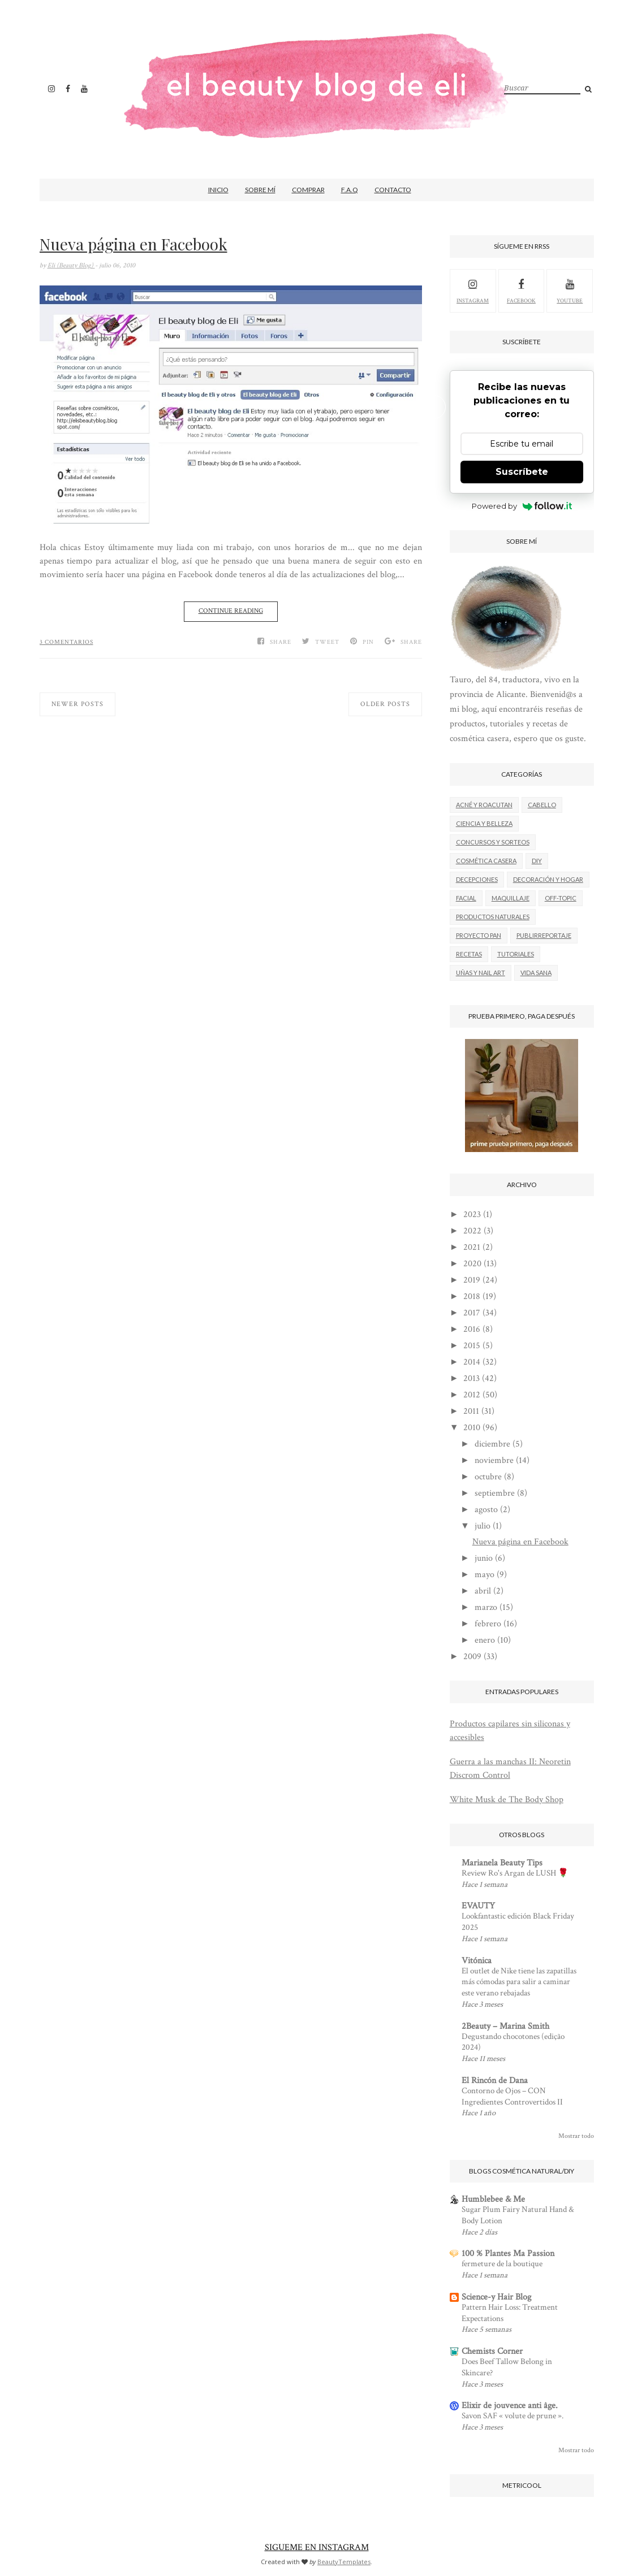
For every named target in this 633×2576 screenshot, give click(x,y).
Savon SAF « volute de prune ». (512, 2415)
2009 (472, 1657)
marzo (486, 1607)
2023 (472, 1214)
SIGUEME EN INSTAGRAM (317, 2547)
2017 (471, 1313)
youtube (570, 290)
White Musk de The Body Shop (506, 1800)
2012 (471, 1395)
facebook (521, 290)
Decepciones (477, 879)
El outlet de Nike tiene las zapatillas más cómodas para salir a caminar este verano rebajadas (519, 1982)
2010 (471, 1428)
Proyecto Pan (478, 935)
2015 (471, 1346)
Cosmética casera (486, 860)
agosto (486, 1510)
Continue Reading (231, 611)
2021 (471, 1247)
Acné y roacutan (484, 804)
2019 (471, 1280)
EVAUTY (478, 1906)
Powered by (522, 505)
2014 (471, 1362)
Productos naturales (492, 916)
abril (483, 1591)
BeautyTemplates (344, 2561)
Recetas (469, 954)
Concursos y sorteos (492, 842)
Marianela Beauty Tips (502, 1863)
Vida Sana (536, 972)
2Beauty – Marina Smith (505, 2026)
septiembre (495, 1493)
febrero (488, 1624)
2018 (471, 1296)
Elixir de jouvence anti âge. (510, 2406)
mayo (484, 1575)
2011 (471, 1411)
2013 (471, 1378)
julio (482, 1526)
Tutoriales (515, 954)
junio (484, 1558)
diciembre (492, 1444)
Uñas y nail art (480, 972)
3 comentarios (66, 642)
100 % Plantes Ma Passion (508, 2253)
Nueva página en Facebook (133, 244)
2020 (472, 1264)
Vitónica (477, 1961)
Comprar (308, 189)
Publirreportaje (543, 935)
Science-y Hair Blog (496, 2297)
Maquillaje (510, 898)
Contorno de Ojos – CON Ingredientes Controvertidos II (512, 2096)
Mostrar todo (576, 2136)
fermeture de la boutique (502, 2263)
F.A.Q (349, 189)
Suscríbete (522, 471)
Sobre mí (260, 189)
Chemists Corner (492, 2351)
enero (485, 1640)
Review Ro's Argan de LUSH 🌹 (515, 1873)
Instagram (473, 290)
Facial (466, 898)
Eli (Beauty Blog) (71, 265)
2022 (472, 1231)
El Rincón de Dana (495, 2080)
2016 (471, 1329)
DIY (537, 860)
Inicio (218, 189)
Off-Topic (560, 898)
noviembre (494, 1460)
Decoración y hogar (548, 879)
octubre (488, 1477)
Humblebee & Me (493, 2199)
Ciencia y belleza (484, 823)
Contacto (392, 189)
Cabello (542, 804)
